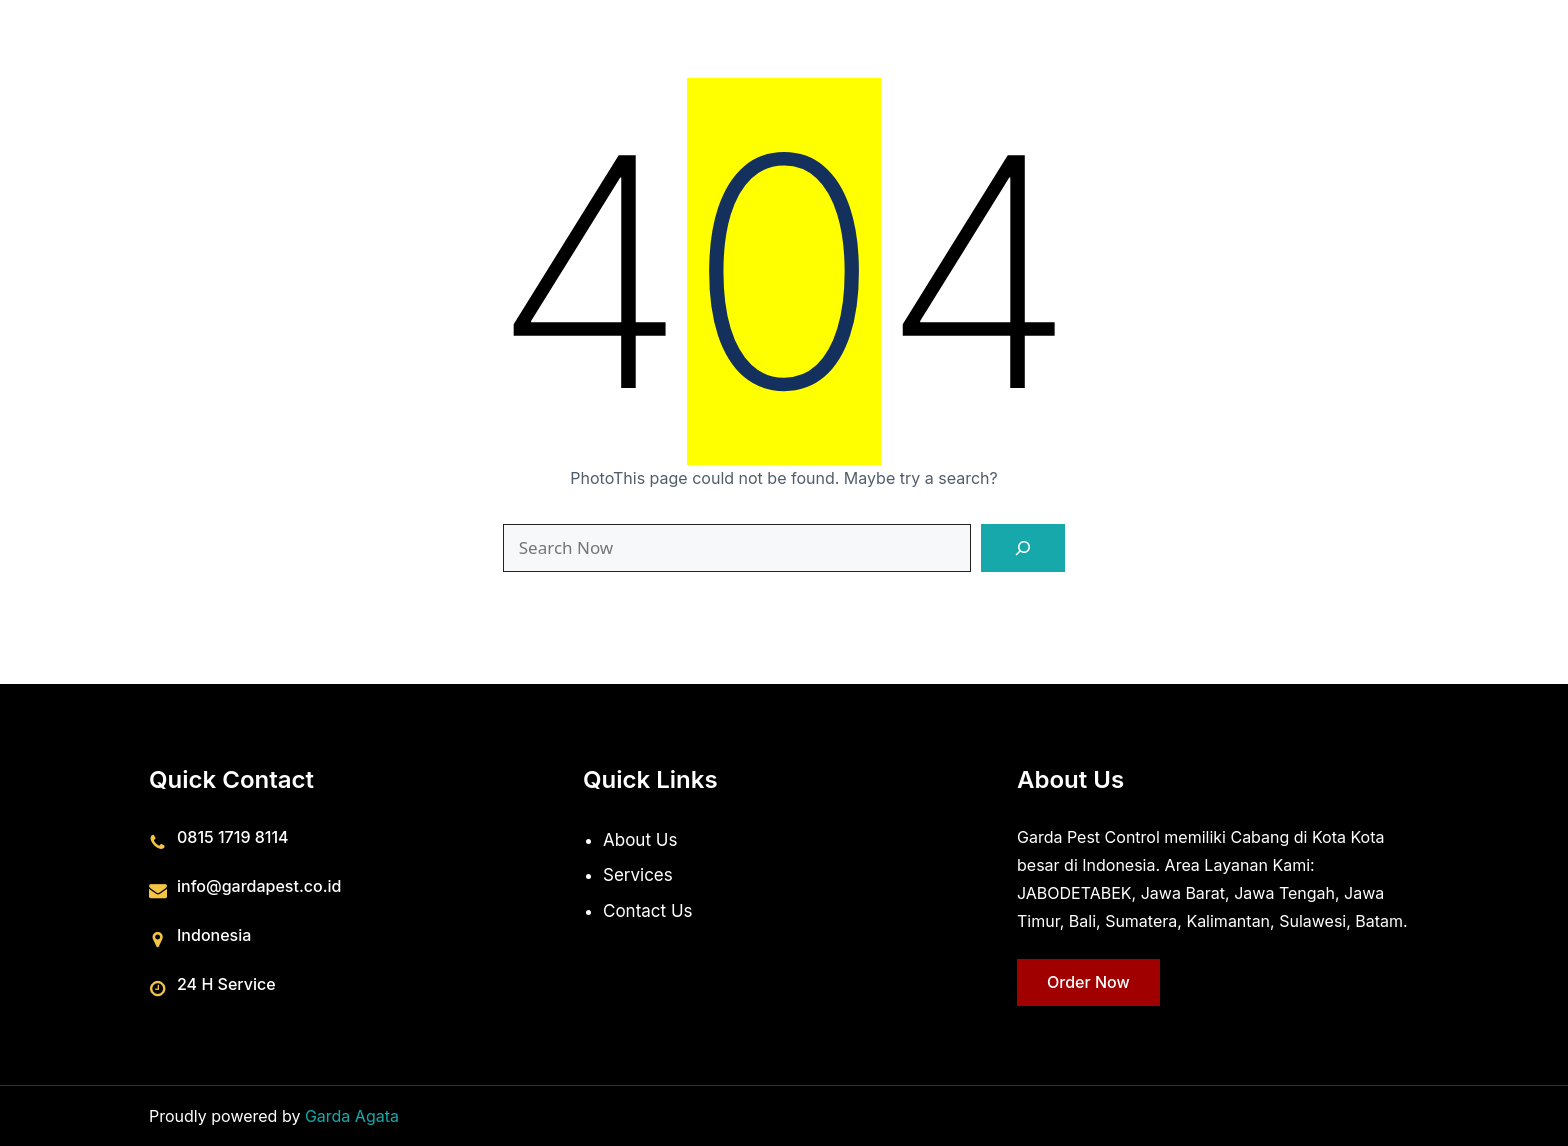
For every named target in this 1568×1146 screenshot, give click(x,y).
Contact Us (648, 911)
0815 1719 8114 (233, 836)
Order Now (1088, 981)
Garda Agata (352, 1116)
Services (638, 875)
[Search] (1023, 548)
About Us (640, 839)
